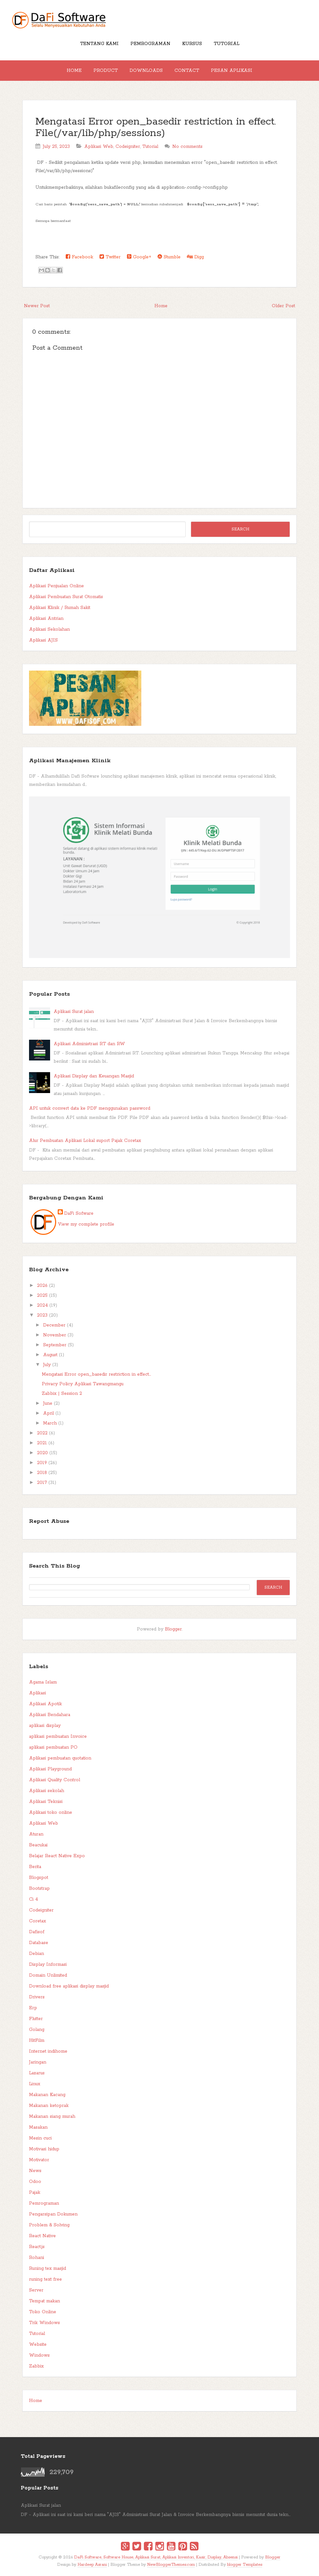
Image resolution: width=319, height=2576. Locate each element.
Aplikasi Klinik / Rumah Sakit (59, 608)
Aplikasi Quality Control (54, 1780)
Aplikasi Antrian (46, 618)
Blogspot (38, 1878)
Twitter (110, 257)
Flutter (36, 2019)
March (50, 1423)
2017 (42, 1483)
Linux (34, 2084)
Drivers (37, 1997)
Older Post (283, 306)
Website (38, 2344)
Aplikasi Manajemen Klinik (70, 760)
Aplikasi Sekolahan (49, 629)
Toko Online (42, 2312)
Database (38, 1943)
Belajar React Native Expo (57, 1856)
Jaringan (37, 2062)
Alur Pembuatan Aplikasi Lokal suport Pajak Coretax (85, 1141)
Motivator (39, 2160)
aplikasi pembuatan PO (53, 1747)
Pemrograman (150, 44)
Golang (36, 2030)
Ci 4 (33, 1899)
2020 (42, 1453)
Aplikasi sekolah (46, 1791)
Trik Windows (44, 2323)
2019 (42, 1463)
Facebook (79, 257)
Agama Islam (43, 1682)
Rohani (36, 2258)
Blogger (173, 1629)
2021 (42, 1443)
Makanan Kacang (47, 2095)
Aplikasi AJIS (43, 640)
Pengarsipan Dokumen (53, 2214)
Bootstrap (39, 1888)
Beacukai (38, 1845)
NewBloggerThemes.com (171, 2564)
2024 (42, 1305)
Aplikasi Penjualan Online (56, 586)
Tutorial (226, 44)
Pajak (34, 2192)
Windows (39, 2355)
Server (36, 2290)
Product (105, 70)
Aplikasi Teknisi (46, 1802)
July (47, 1365)
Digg (195, 257)
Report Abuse (49, 1521)
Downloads (146, 70)
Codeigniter (127, 146)
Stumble (169, 257)
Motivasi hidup (44, 2149)
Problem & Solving (49, 2225)
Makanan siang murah (52, 2116)
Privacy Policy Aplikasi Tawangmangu (82, 1384)
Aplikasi (37, 1693)
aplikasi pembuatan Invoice (58, 1736)
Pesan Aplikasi (231, 70)
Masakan (38, 2127)
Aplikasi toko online (50, 1812)
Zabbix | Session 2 (62, 1393)
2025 (42, 1295)
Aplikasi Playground (50, 1769)
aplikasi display (45, 1726)
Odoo (35, 2182)
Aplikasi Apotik (45, 1704)
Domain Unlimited (48, 1975)
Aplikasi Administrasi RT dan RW (89, 1044)
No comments (187, 146)
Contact (186, 70)
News (35, 2171)
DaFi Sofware (78, 1213)
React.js (37, 2247)
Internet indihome (48, 2051)
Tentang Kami (99, 44)
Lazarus (37, 2073)
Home (74, 70)
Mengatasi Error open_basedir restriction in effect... (96, 1374)
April (48, 1413)
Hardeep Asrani (92, 2564)
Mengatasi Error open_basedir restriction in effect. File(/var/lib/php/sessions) (155, 127)
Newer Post (37, 306)
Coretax (37, 1921)
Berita (35, 1867)
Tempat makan (44, 2301)
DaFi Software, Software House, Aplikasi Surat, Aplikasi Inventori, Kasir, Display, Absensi (156, 2557)
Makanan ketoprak (49, 2106)
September (54, 1345)
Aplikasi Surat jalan (74, 1011)
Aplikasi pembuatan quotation (60, 1758)
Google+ (139, 257)
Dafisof (36, 1932)
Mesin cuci (40, 2138)
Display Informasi (48, 1964)
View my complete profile (86, 1224)
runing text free (45, 2279)
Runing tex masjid (47, 2268)
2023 (42, 1315)
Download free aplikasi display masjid (69, 1986)
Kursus (192, 44)
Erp (33, 2008)
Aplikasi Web (98, 146)
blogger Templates (244, 2564)
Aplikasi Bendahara (49, 1715)
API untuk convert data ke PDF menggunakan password (89, 1108)
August (50, 1355)
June (47, 1403)
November (54, 1335)
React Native (42, 2236)
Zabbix (36, 2366)
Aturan (36, 1834)
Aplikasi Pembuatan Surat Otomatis (66, 597)
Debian (36, 1954)
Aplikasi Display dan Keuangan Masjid (94, 1076)
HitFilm (36, 2040)
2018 (42, 1473)
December (54, 1325)
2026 (42, 1285)
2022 (42, 1433)
